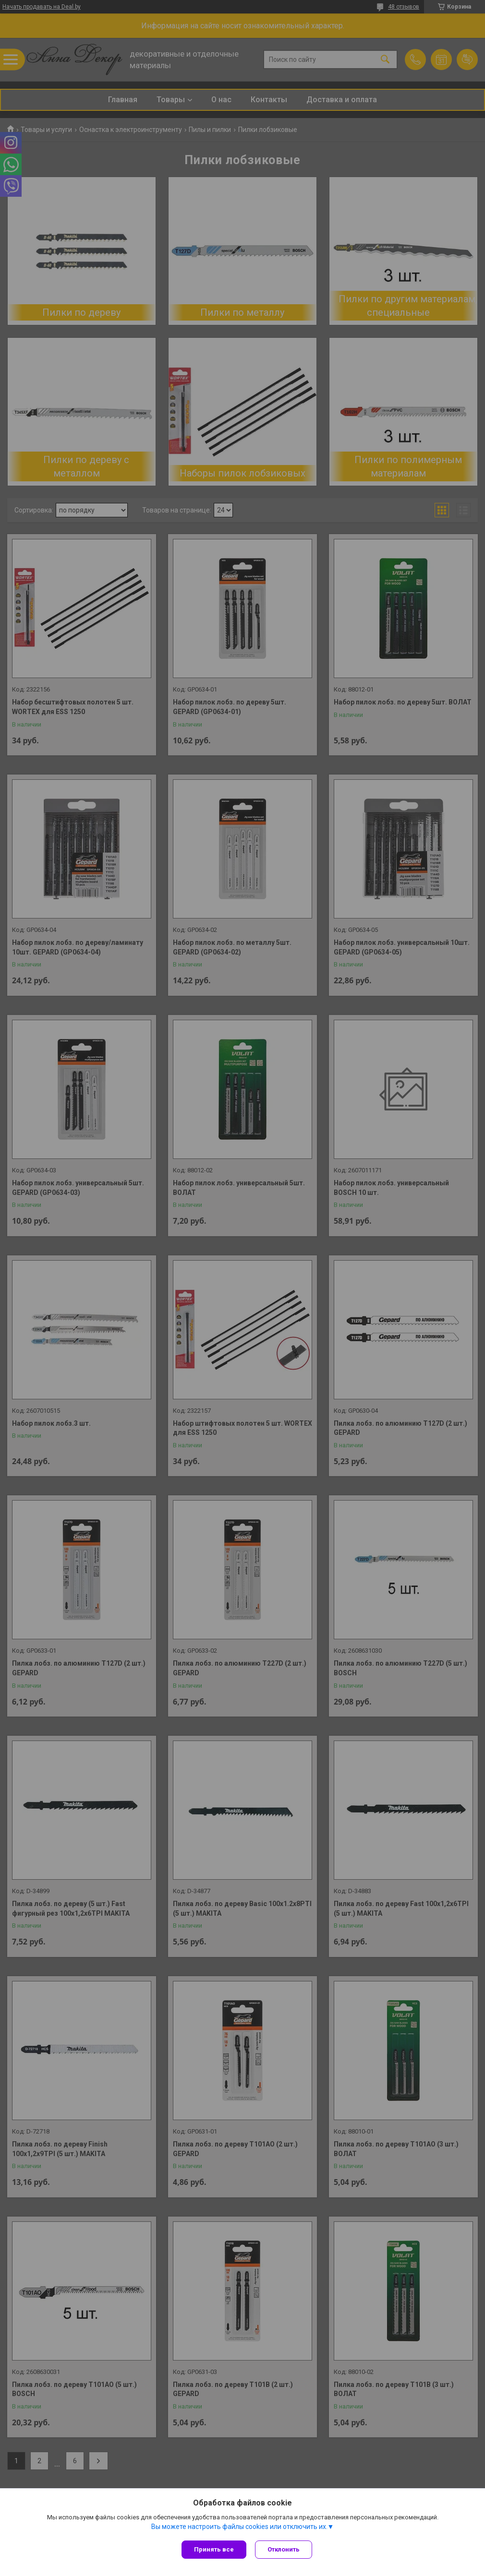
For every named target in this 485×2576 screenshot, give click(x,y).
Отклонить (284, 2549)
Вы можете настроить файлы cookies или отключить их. (239, 2527)
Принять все (214, 2549)
